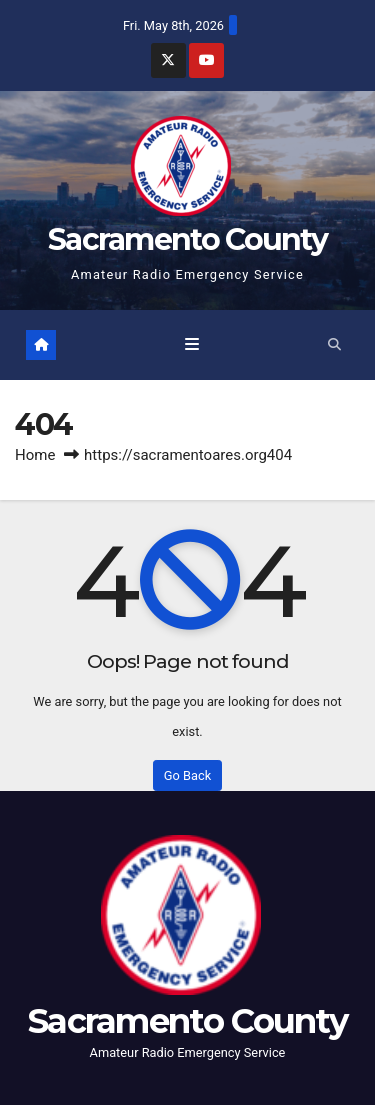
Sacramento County (187, 239)
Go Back (187, 775)
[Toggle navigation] (191, 345)
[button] (334, 344)
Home (35, 455)
